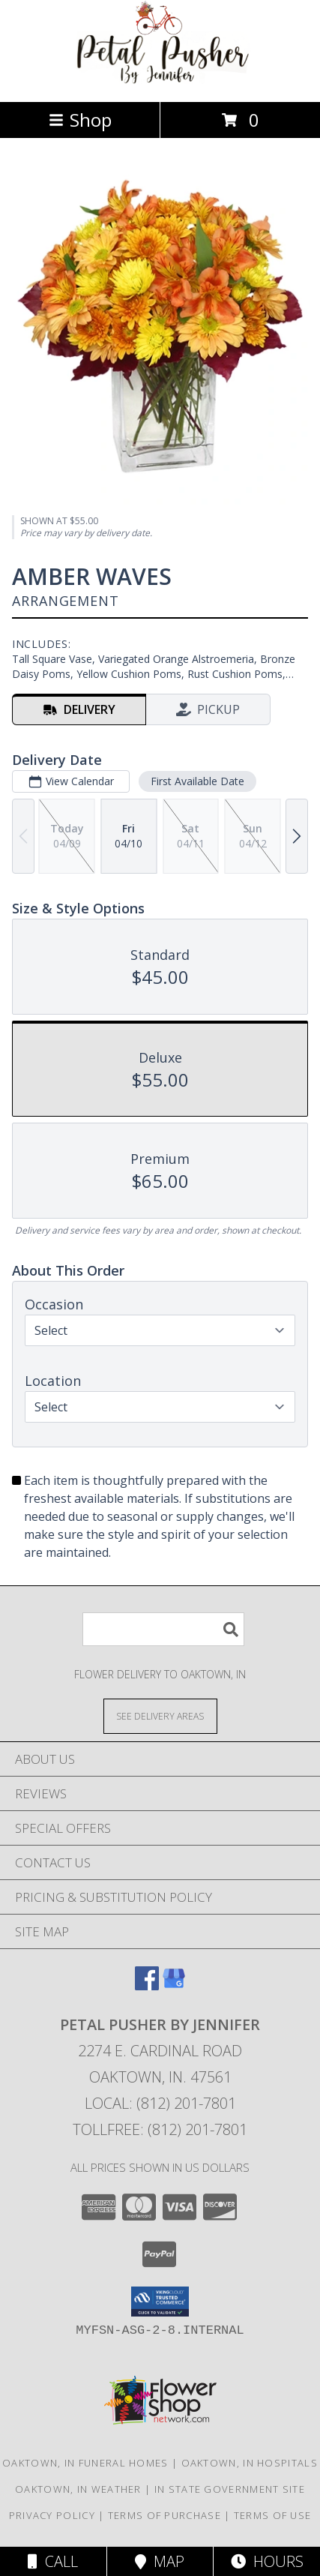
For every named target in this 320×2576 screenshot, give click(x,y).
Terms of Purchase (164, 2515)
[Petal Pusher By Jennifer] (160, 80)
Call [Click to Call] (53, 2561)
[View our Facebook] (147, 1985)
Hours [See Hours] (267, 2561)
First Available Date (197, 780)
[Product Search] (163, 1629)
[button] (160, 2302)
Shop (80, 119)
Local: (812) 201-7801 (160, 2103)
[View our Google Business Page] (174, 1985)
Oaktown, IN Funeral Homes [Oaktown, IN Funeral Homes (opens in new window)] (85, 2463)
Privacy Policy (52, 2515)
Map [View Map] (159, 2561)
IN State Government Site (229, 2489)
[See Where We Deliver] (160, 1715)
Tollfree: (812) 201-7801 (160, 2129)
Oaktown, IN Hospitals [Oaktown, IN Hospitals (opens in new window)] (249, 2463)
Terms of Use (273, 2515)
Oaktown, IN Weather (78, 2489)
